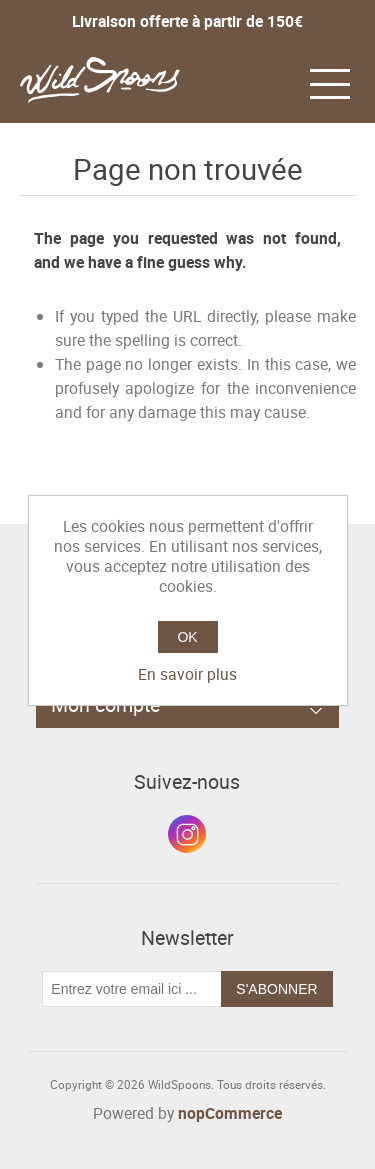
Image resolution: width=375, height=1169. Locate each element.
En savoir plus (187, 674)
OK (187, 637)
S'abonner (276, 989)
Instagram (187, 834)
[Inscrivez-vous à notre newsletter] (132, 989)
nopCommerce (230, 1113)
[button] (330, 82)
